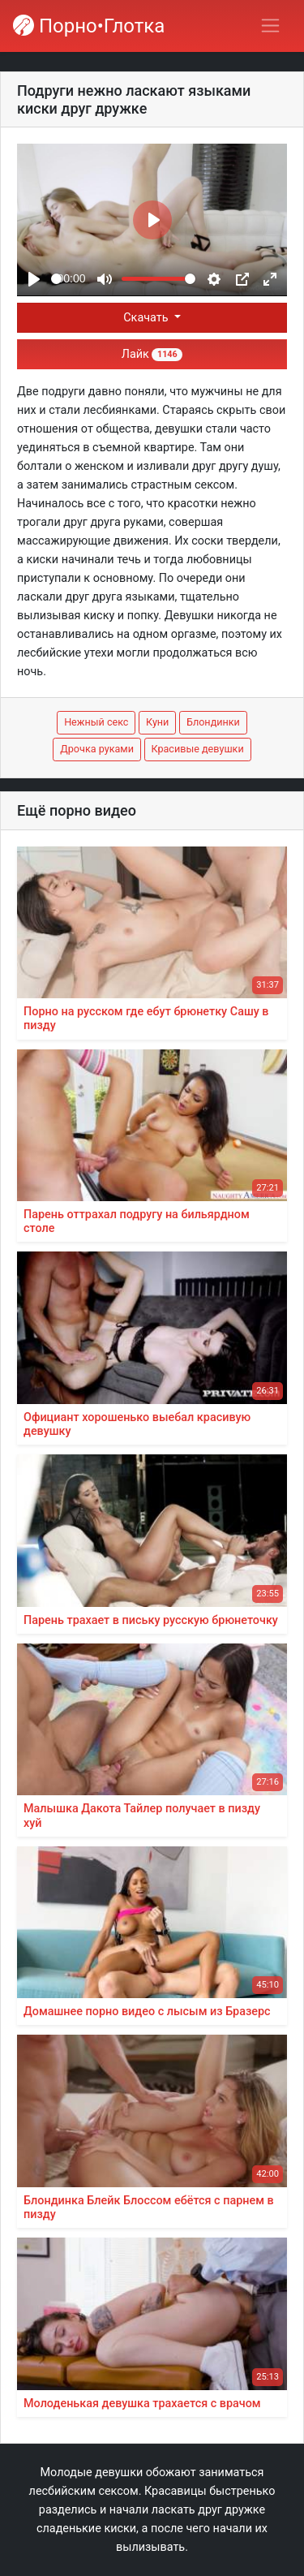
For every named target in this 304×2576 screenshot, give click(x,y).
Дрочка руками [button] (97, 749)
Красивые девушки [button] (198, 749)
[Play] (34, 279)
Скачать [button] (147, 318)
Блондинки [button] (213, 722)
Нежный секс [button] (96, 722)
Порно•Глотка (89, 26)
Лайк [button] (152, 354)
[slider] (56, 278)
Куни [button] (157, 722)
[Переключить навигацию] (270, 25)
